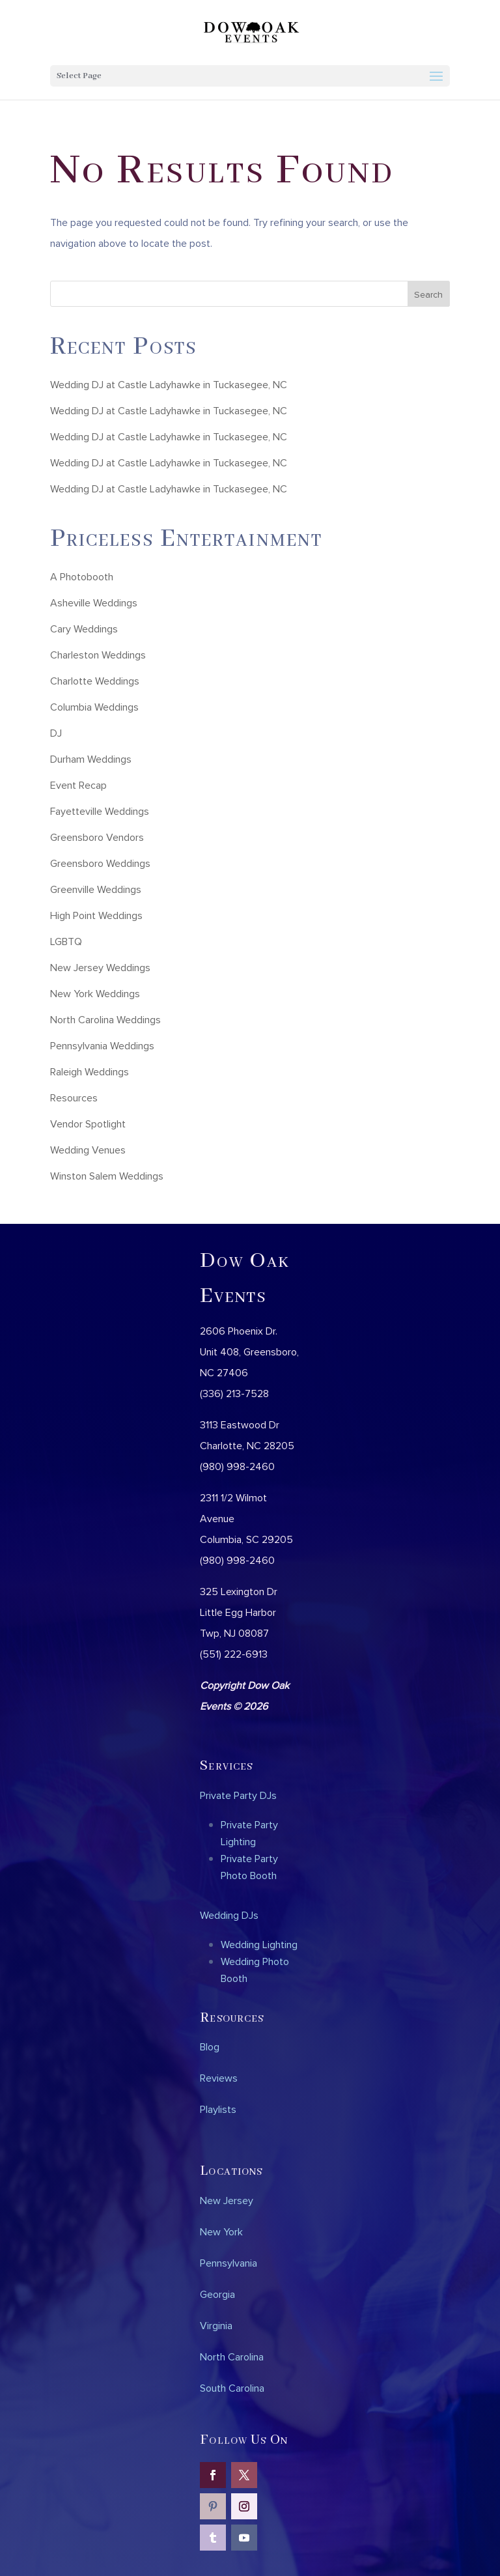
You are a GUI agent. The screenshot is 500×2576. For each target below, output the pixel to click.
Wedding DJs (229, 1915)
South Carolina (232, 2388)
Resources (74, 1097)
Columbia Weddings (94, 707)
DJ (56, 733)
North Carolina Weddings (105, 1019)
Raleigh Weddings (89, 1071)
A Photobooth (81, 576)
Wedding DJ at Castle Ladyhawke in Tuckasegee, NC (168, 384)
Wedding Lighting (259, 1944)
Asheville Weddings (93, 602)
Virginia (216, 2325)
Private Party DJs (238, 1795)
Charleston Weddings (98, 654)
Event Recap (78, 785)
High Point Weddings (96, 915)
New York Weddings (95, 993)
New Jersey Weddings (100, 967)
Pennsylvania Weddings (102, 1045)
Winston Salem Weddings (106, 1175)
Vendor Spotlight (88, 1123)
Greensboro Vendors (97, 837)
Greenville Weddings (95, 889)
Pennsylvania (228, 2263)
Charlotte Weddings (94, 680)
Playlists (218, 2109)
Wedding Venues (88, 1149)
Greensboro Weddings (100, 863)
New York (221, 2231)
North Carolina (232, 2356)
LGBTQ (66, 941)
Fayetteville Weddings (99, 811)
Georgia (217, 2294)
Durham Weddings (91, 759)
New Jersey (226, 2200)
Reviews (219, 2078)
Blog (209, 2046)
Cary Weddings (84, 628)
